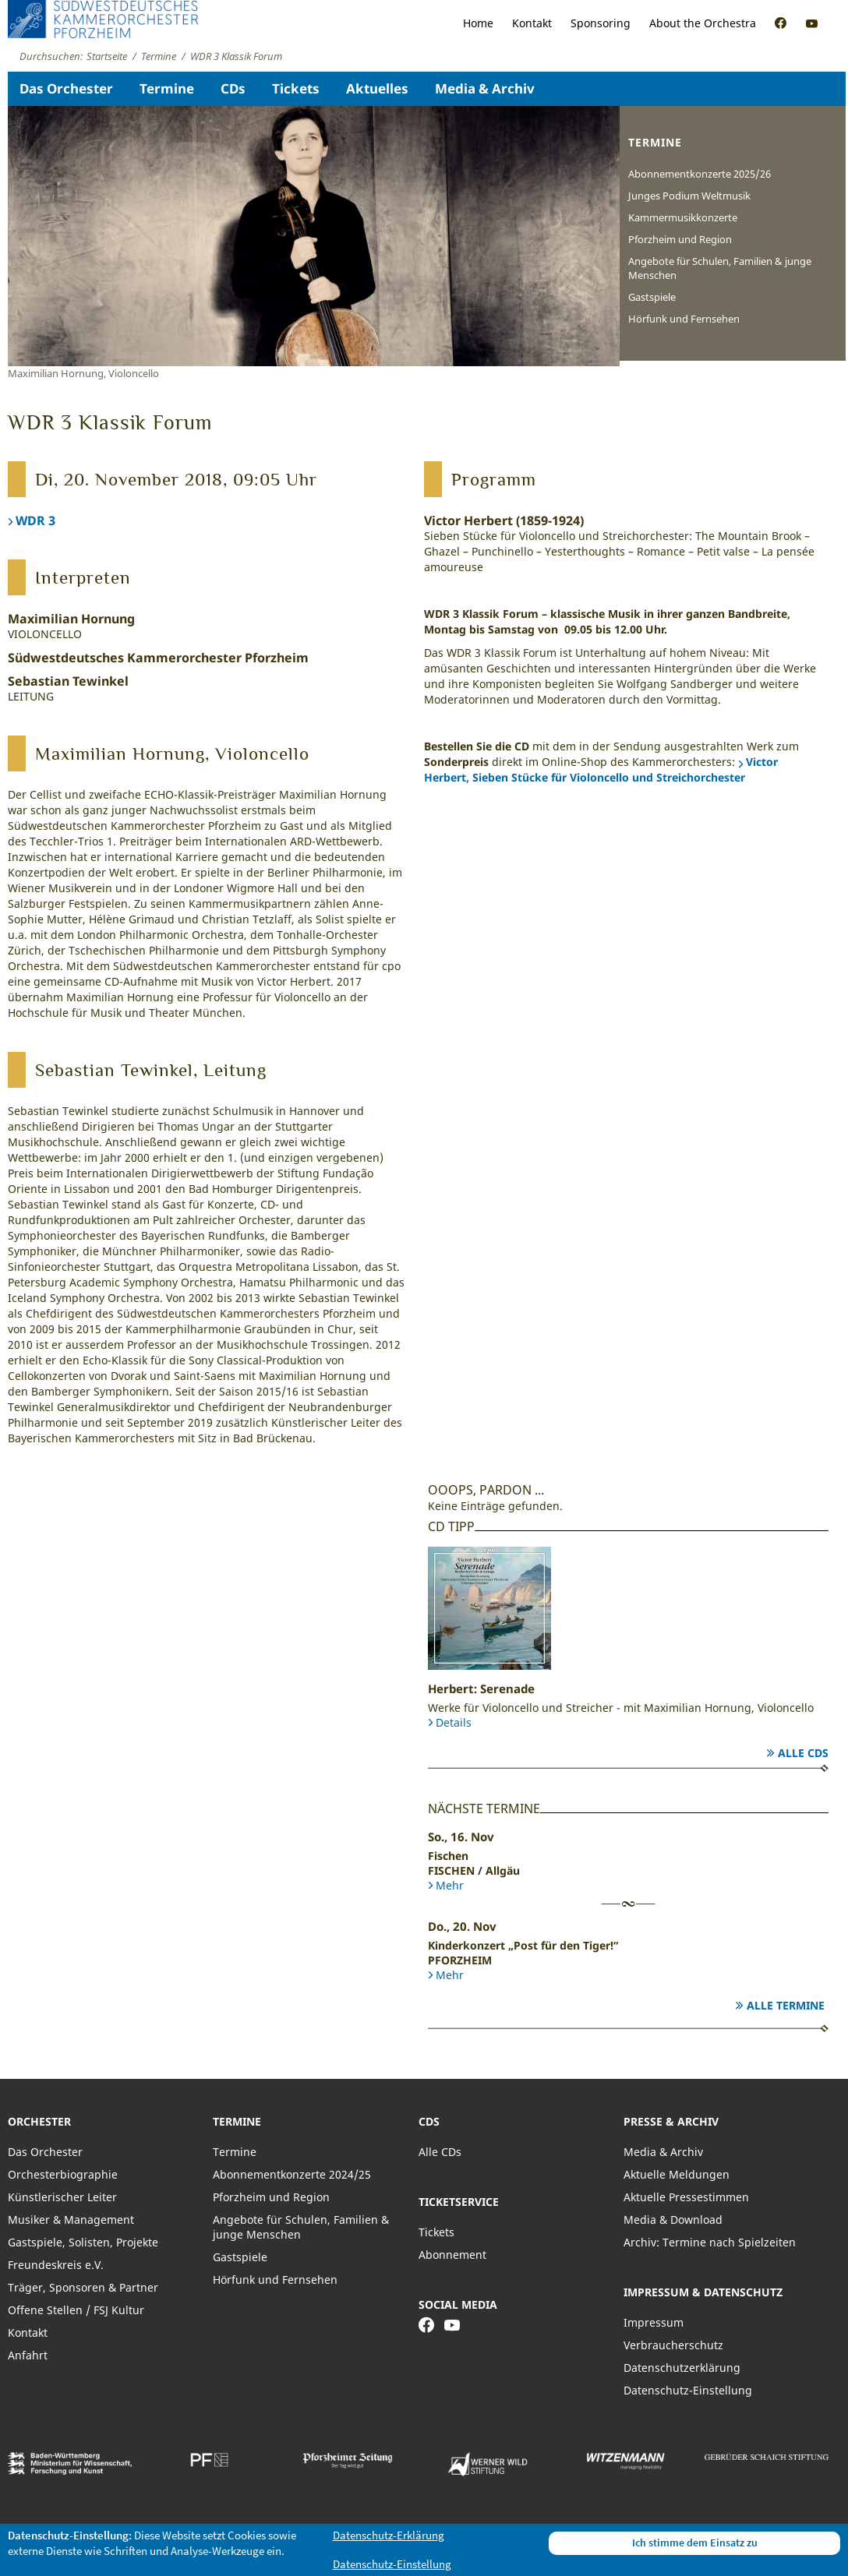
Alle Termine (786, 2005)
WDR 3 (35, 520)
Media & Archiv (485, 88)
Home (478, 23)
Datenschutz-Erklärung (388, 2535)
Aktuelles (377, 88)
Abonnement (452, 2254)
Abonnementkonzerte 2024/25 (292, 2174)
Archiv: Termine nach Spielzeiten (710, 2242)
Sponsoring (601, 23)
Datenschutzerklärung (682, 2367)
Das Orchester (66, 88)
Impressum (654, 2322)
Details (454, 1722)
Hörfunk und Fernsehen (684, 319)
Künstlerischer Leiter (62, 2197)
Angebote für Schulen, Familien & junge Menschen (719, 268)
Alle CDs (803, 1752)
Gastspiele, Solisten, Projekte (83, 2242)
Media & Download (673, 2219)
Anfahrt (28, 2355)
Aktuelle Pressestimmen (686, 2197)
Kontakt (532, 23)
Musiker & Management (71, 2219)
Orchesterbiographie (63, 2174)
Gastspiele (652, 297)
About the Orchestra (702, 23)
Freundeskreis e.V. (56, 2264)
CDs (233, 88)
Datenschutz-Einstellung (688, 2390)
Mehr (450, 1885)
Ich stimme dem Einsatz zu (695, 2542)
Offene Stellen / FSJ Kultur (76, 2310)
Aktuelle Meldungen (677, 2174)
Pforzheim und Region (680, 239)
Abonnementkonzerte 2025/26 (699, 174)
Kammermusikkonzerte (682, 217)
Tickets (296, 88)
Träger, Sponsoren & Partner (83, 2287)
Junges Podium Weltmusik (689, 196)
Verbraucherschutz (673, 2345)
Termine (167, 88)
